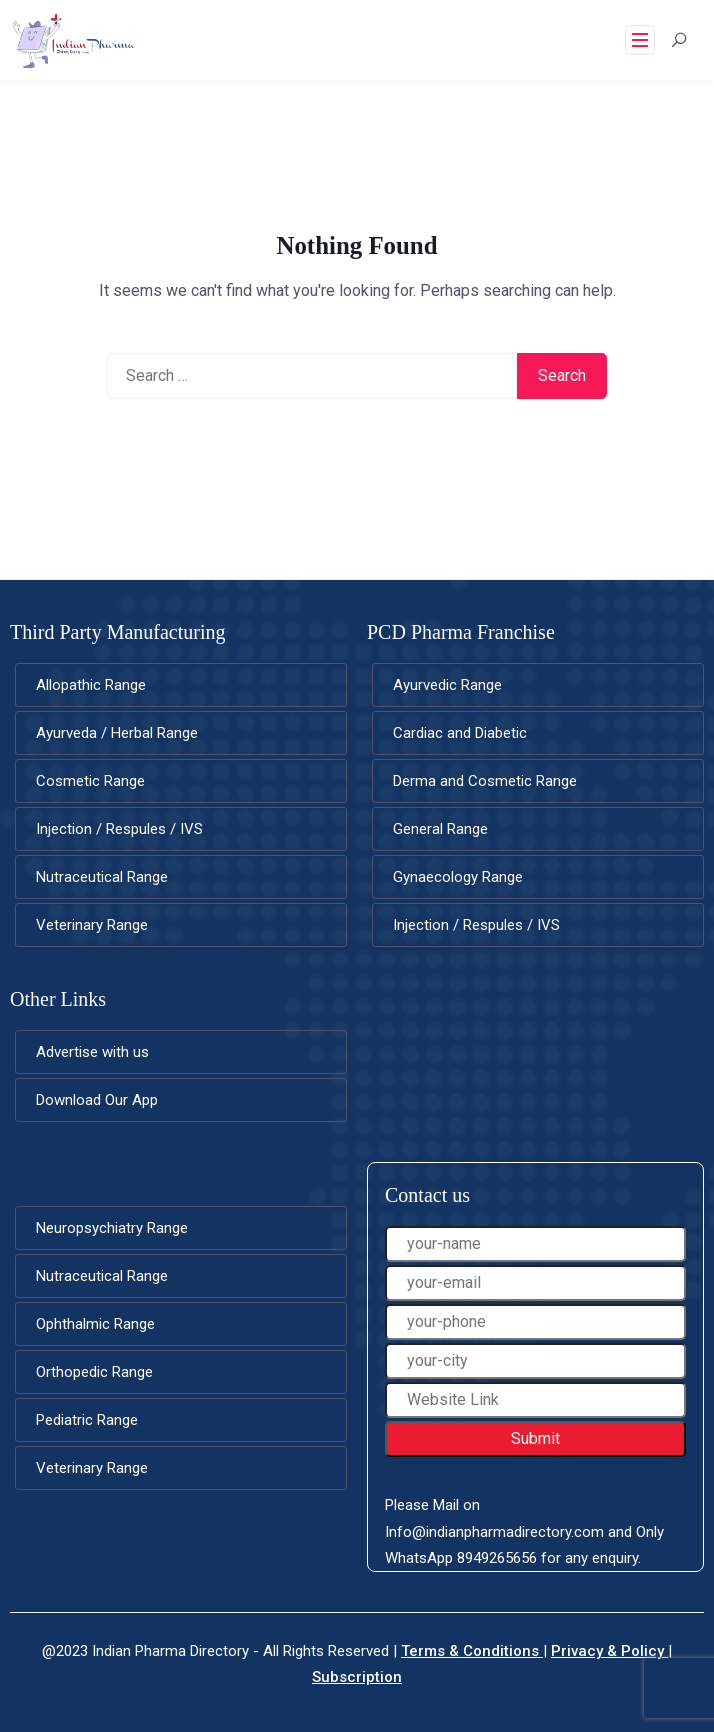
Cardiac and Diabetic (460, 733)
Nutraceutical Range (102, 877)
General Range (440, 829)
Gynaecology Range (458, 877)
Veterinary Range (92, 925)
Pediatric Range (87, 1420)
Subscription (357, 1677)
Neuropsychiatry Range (112, 1228)
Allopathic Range (91, 685)
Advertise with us (92, 1052)
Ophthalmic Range (95, 1324)
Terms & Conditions (472, 1651)
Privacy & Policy (609, 1651)
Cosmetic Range (90, 781)
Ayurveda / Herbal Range (117, 733)
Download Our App (97, 1100)
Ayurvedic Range (447, 685)
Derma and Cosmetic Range (485, 781)
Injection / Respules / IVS (119, 829)
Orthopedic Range (94, 1372)
